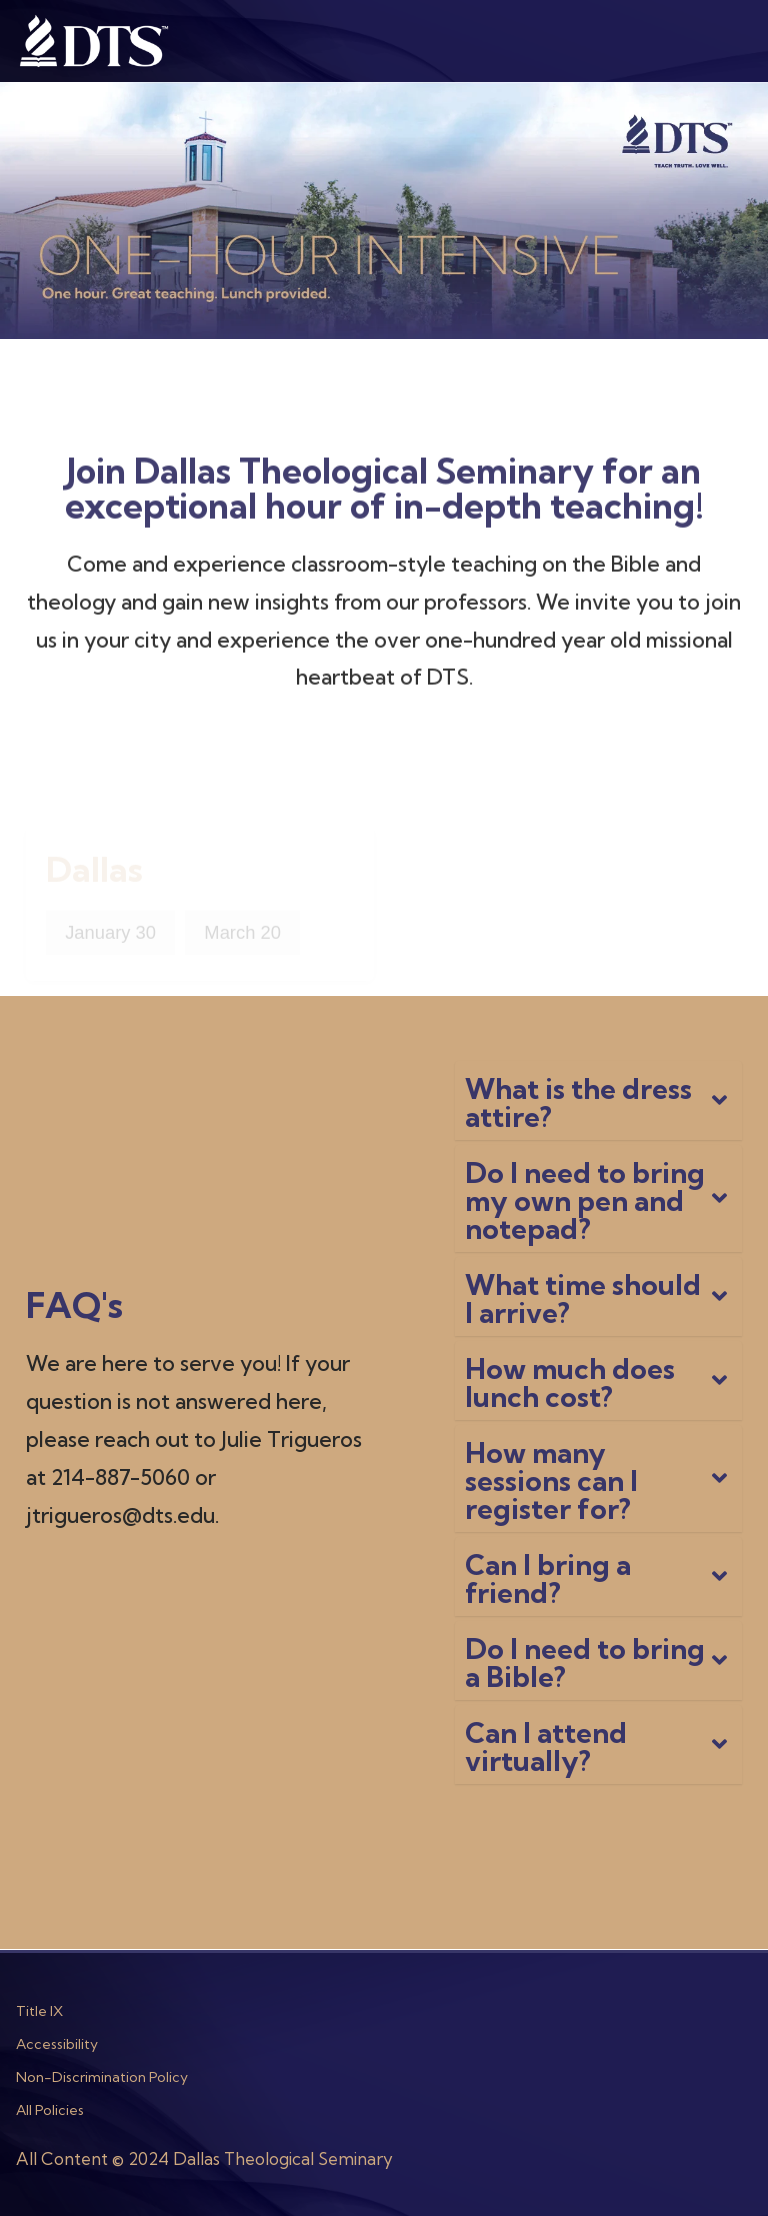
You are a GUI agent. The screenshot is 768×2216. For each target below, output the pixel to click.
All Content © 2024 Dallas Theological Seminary (204, 2158)
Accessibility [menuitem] (57, 2044)
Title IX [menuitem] (39, 2011)
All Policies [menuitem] (50, 2110)
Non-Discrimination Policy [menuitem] (102, 2077)
